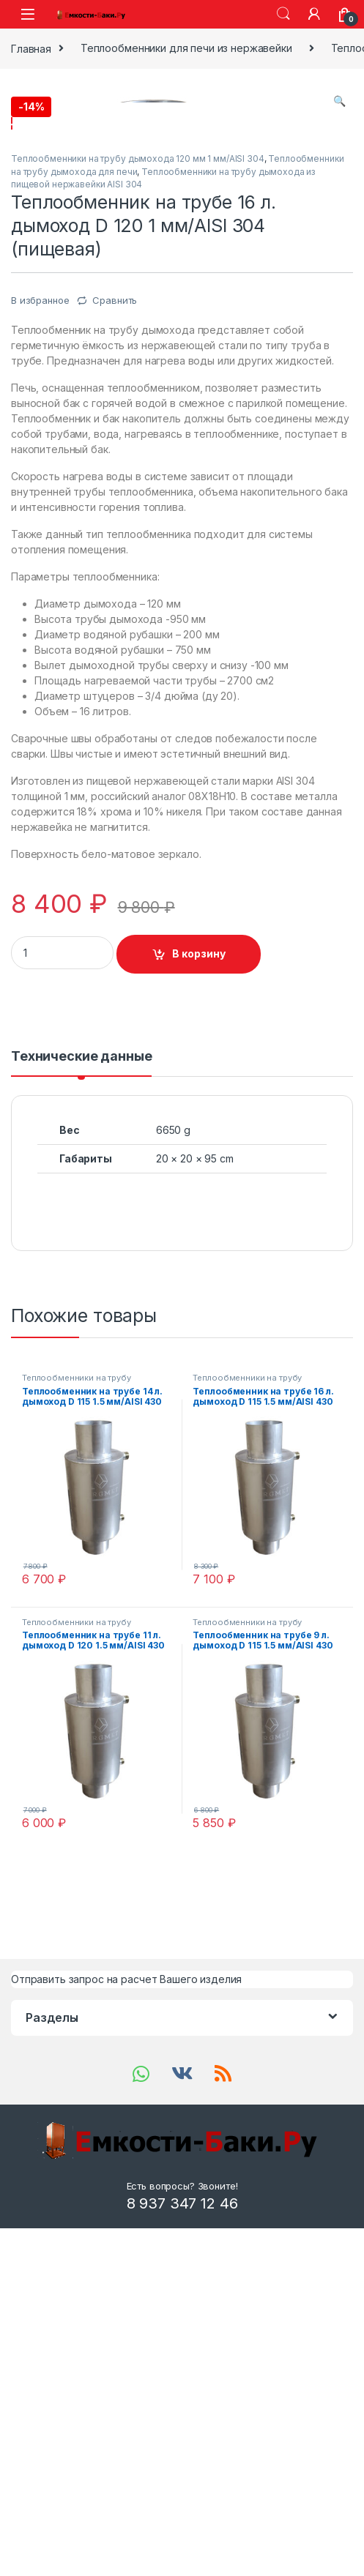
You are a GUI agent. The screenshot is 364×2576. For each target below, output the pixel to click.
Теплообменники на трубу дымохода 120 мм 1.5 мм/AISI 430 (93, 1943)
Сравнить (114, 617)
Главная (31, 48)
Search (283, 14)
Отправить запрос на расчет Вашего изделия (126, 2296)
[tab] (81, 1380)
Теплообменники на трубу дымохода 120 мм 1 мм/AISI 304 (137, 475)
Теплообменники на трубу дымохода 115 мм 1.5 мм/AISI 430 (92, 1699)
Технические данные (81, 1374)
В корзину (199, 1270)
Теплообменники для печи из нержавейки (186, 48)
